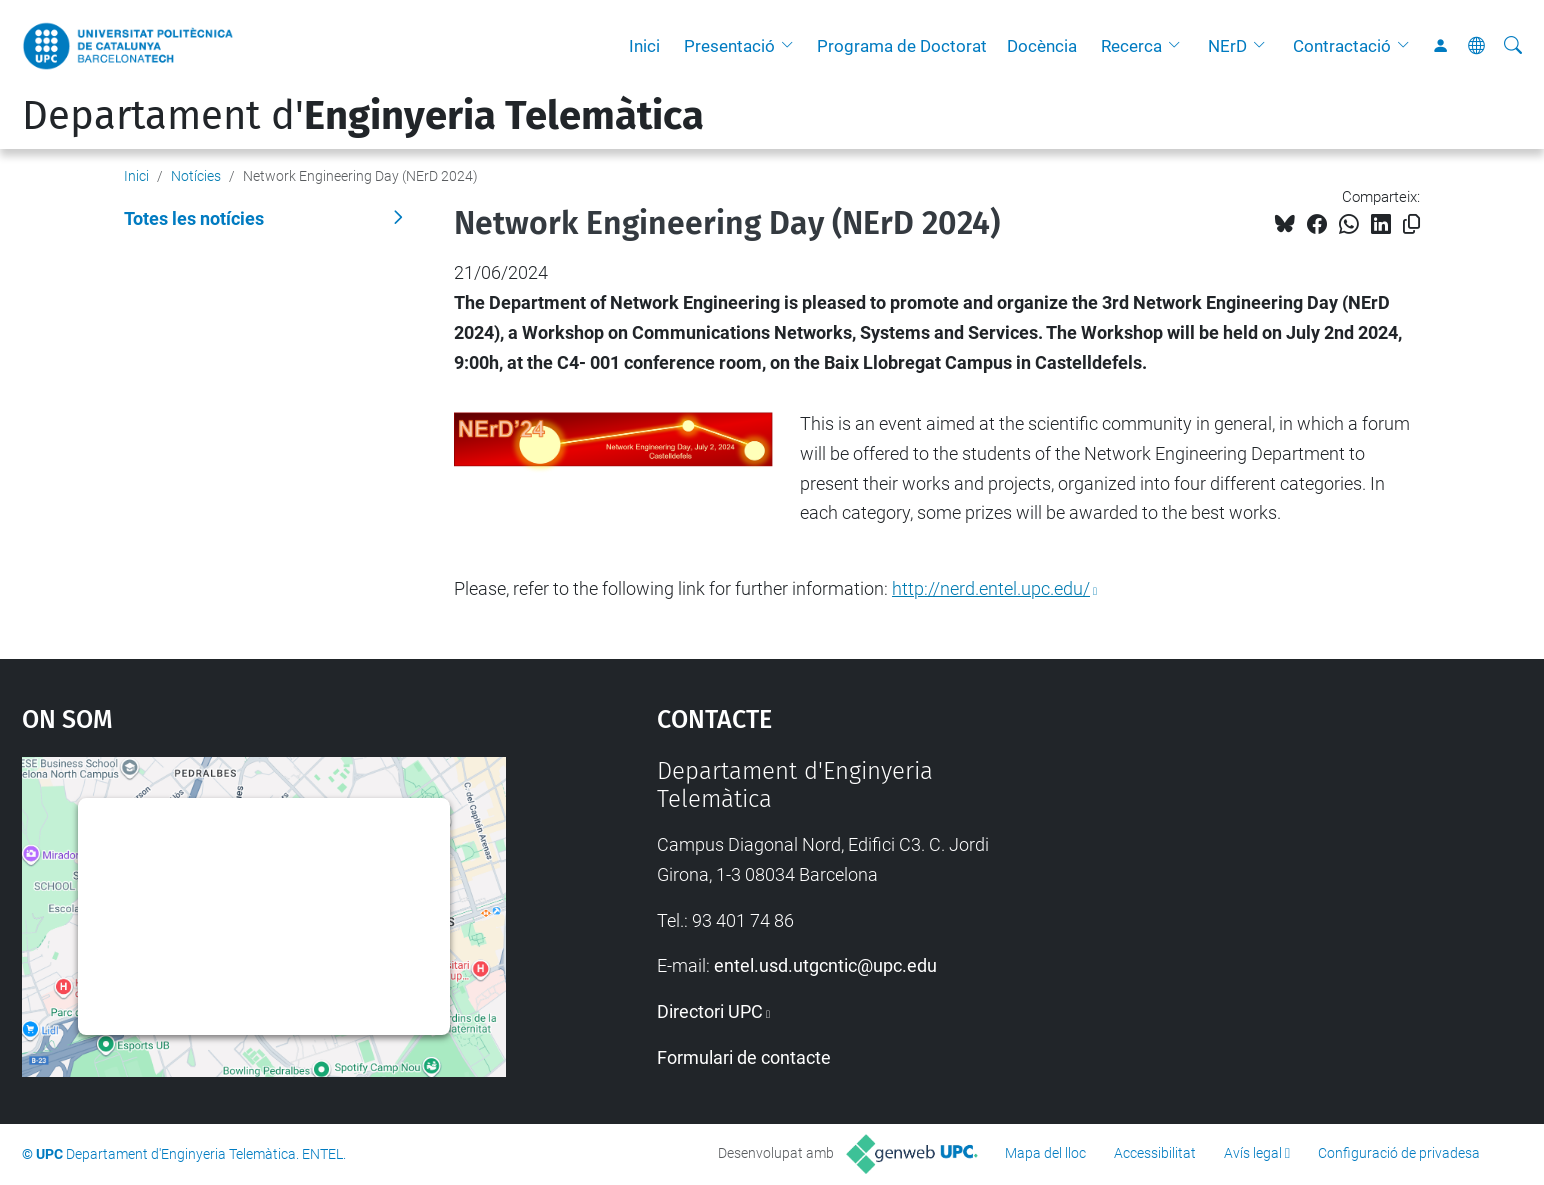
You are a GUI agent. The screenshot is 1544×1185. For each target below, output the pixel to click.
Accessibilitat (1155, 1153)
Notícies (196, 176)
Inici (644, 46)
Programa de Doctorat (902, 46)
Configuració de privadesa (1399, 1153)
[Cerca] (1513, 46)
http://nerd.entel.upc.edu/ (991, 588)
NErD (1227, 46)
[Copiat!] (1411, 224)
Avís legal (1253, 1153)
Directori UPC (710, 1011)
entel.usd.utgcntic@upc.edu (825, 965)
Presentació (729, 46)
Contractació (1342, 46)
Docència (1042, 46)
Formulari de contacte (744, 1057)
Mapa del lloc (1045, 1153)
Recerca (1131, 46)
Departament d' (363, 116)
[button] (792, 46)
